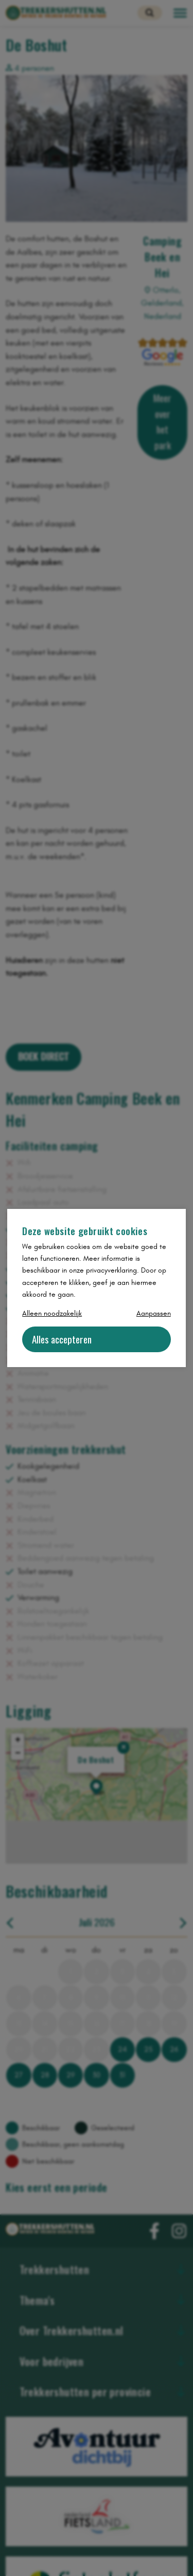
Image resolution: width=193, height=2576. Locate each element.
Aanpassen (153, 1313)
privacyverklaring (111, 1270)
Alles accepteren (62, 1339)
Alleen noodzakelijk (52, 1313)
